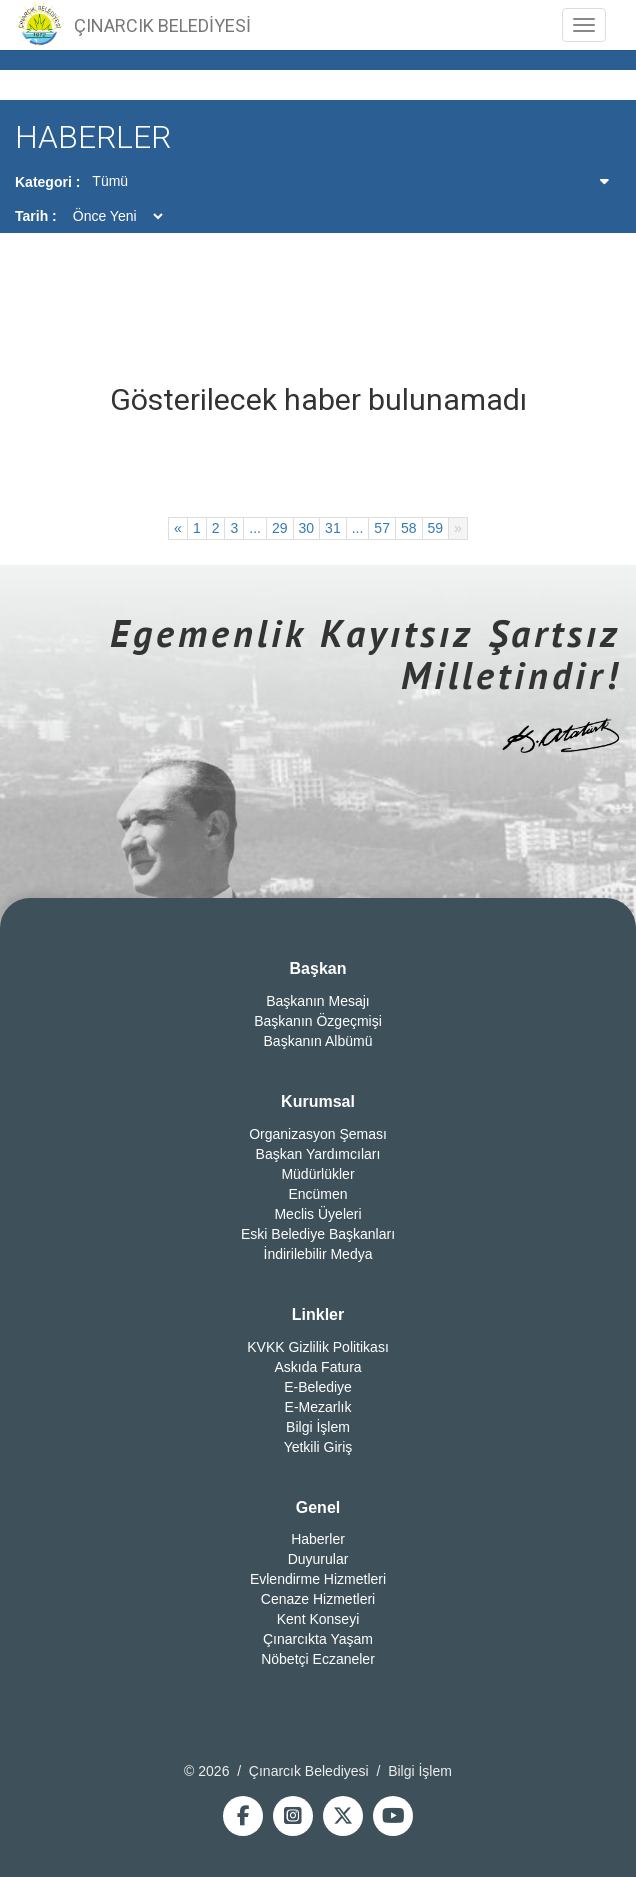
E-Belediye (318, 1387)
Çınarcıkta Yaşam (318, 1639)
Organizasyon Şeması (318, 1134)
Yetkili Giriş (318, 1447)
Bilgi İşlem (318, 1427)
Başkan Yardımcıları (318, 1154)
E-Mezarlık (318, 1407)
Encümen (317, 1194)
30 (307, 528)
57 (382, 528)
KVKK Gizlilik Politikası (318, 1347)
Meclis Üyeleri (317, 1214)
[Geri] (178, 528)
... (255, 528)
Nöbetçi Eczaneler (318, 1659)
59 (436, 528)
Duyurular (318, 1559)
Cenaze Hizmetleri (318, 1599)
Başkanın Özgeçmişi (318, 1021)
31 (333, 528)
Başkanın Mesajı (318, 1001)
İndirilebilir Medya (318, 1254)
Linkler (318, 1314)
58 (409, 528)
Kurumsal (318, 1101)
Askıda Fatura (317, 1367)
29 (280, 528)
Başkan (318, 968)
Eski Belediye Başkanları (318, 1234)
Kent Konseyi (318, 1619)
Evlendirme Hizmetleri (318, 1579)
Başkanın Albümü (318, 1041)
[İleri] (458, 528)
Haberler (318, 1539)
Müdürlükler (317, 1174)
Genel (318, 1507)
